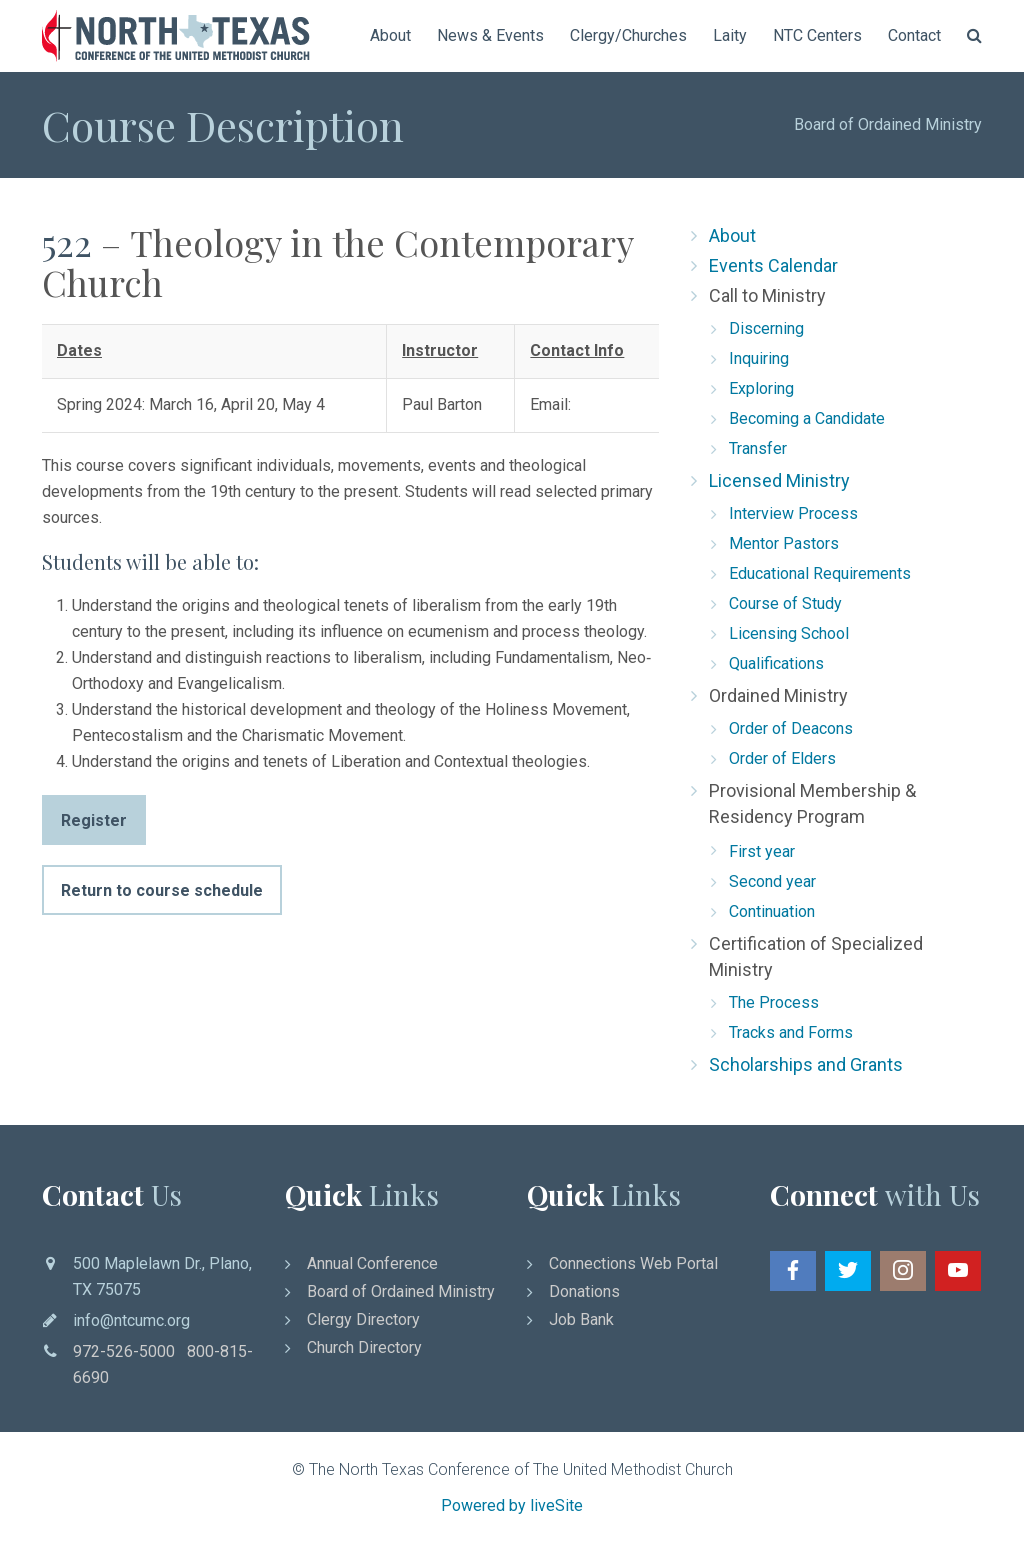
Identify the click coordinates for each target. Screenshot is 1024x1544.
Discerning (766, 328)
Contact (914, 35)
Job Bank (581, 1319)
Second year (772, 881)
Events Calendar (773, 265)
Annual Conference (372, 1263)
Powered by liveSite (512, 1505)
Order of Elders (782, 758)
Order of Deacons (791, 728)
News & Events (490, 35)
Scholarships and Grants (806, 1064)
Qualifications (776, 663)
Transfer (758, 448)
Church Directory (364, 1347)
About (390, 35)
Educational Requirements (820, 573)
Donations (584, 1291)
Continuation (772, 911)
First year (762, 851)
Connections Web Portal (633, 1263)
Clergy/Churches (628, 35)
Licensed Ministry (779, 480)
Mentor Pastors (784, 543)
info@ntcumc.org (131, 1320)
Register (94, 820)
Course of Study (785, 603)
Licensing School (789, 633)
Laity (730, 35)
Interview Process (793, 513)
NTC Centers (817, 35)
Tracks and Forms (791, 1032)
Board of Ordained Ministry (888, 124)
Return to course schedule (162, 890)
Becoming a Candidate (807, 418)
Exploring (761, 388)
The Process (774, 1002)
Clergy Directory (363, 1319)
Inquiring (759, 358)
